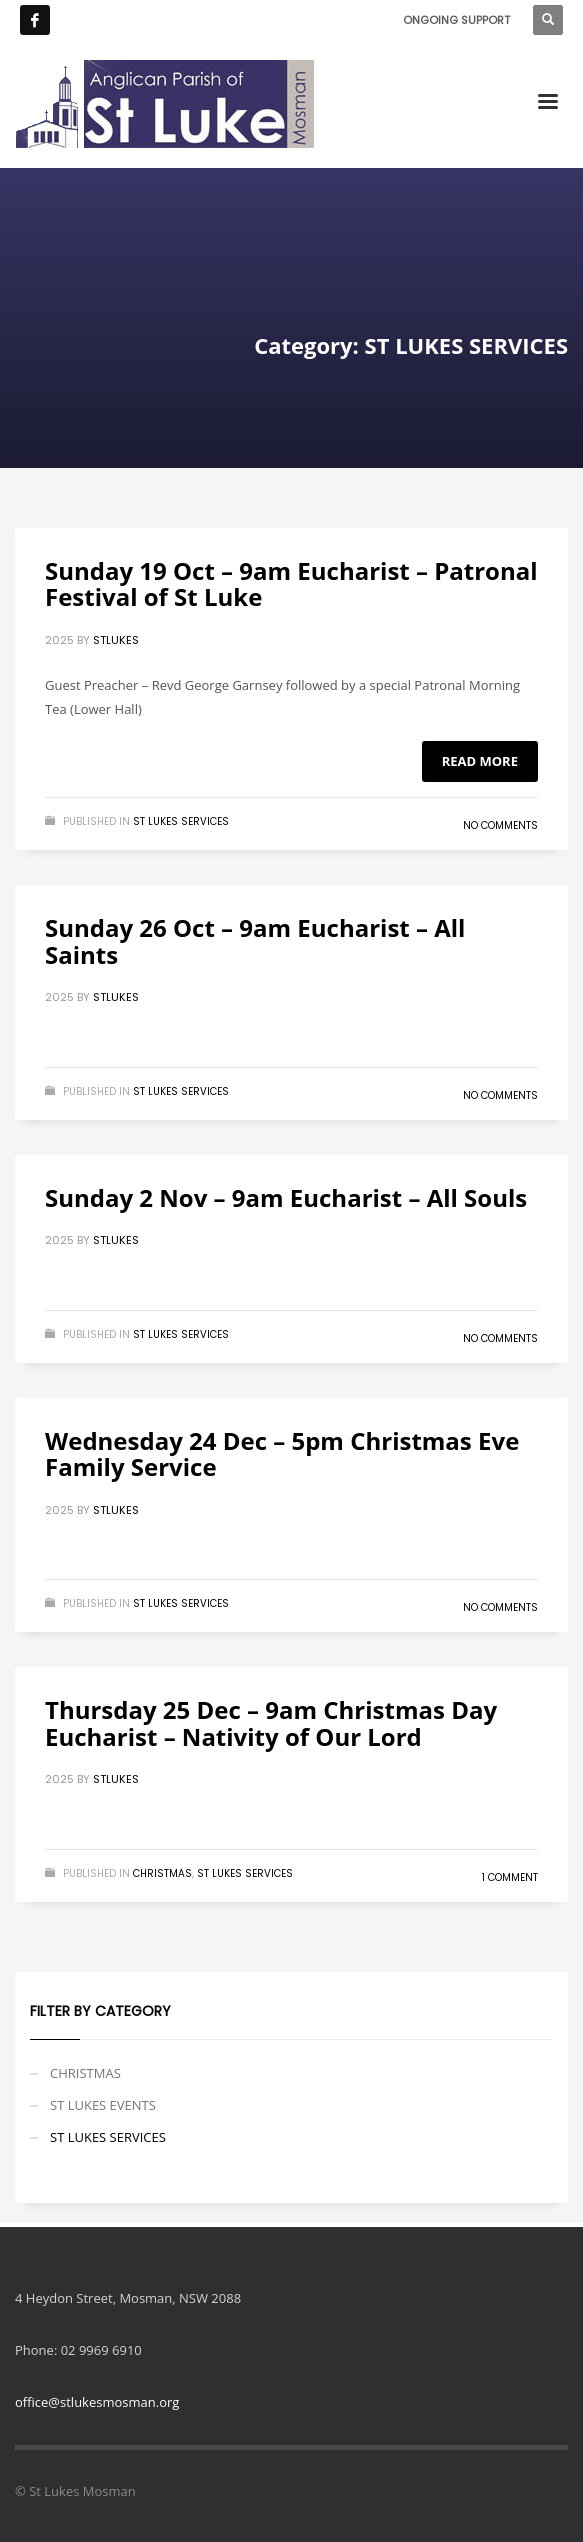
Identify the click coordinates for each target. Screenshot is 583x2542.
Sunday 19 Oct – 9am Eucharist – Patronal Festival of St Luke (291, 583)
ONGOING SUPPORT (456, 20)
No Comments (500, 825)
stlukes (116, 640)
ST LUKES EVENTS (103, 2105)
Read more (480, 761)
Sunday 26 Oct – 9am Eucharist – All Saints (255, 940)
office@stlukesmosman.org (97, 2402)
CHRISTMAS (162, 1873)
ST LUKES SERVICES (181, 821)
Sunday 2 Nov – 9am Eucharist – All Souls (286, 1197)
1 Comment (510, 1877)
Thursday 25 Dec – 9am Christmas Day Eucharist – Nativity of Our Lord (271, 1722)
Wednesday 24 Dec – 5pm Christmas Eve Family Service (282, 1453)
